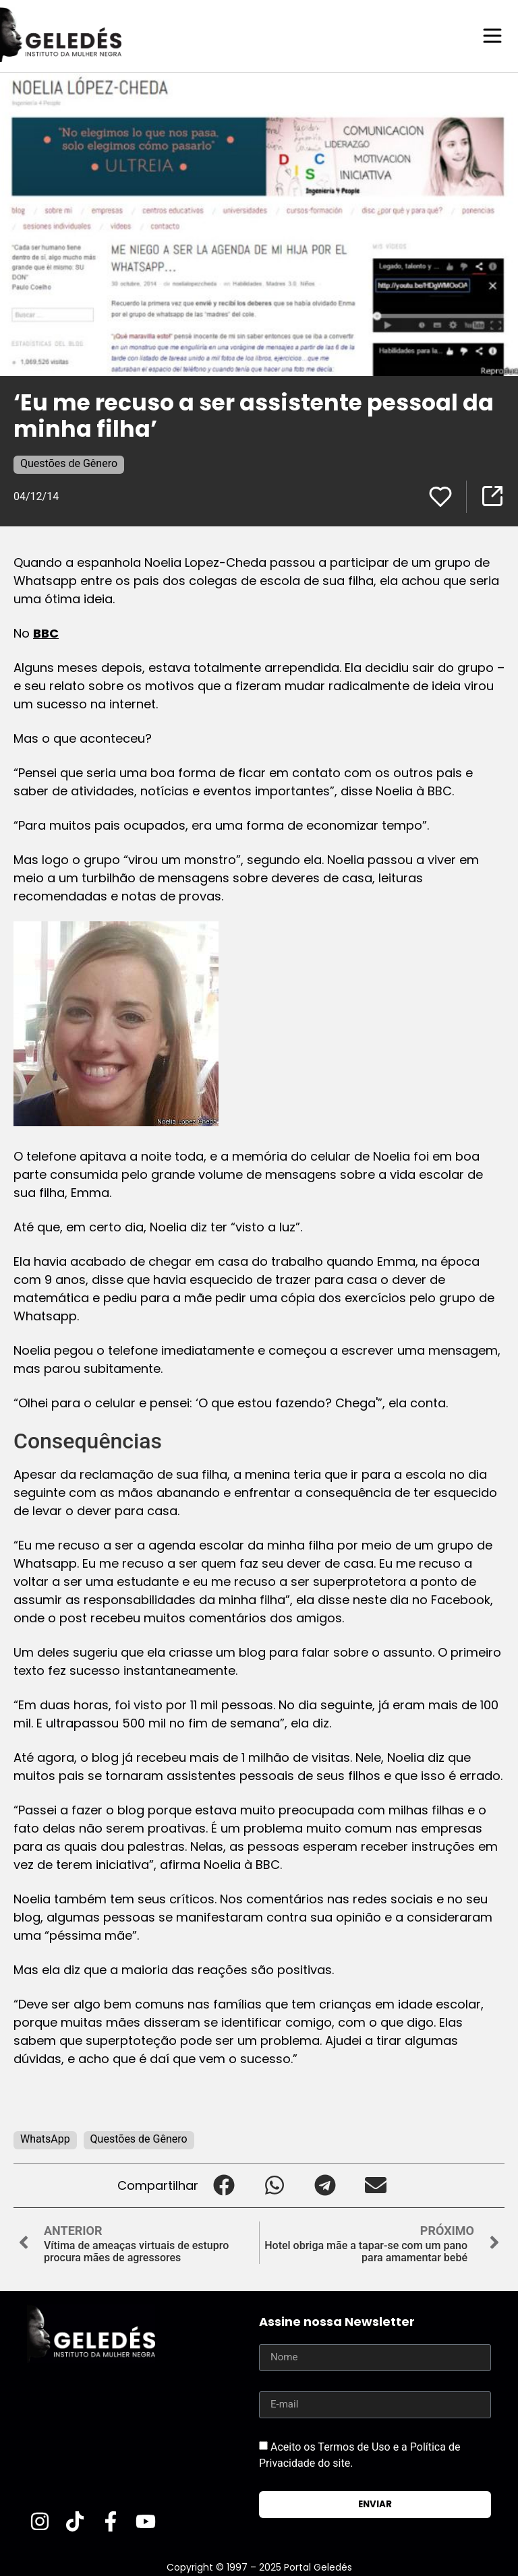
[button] (223, 2185)
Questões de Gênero (68, 462)
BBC (46, 632)
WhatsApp (45, 2138)
